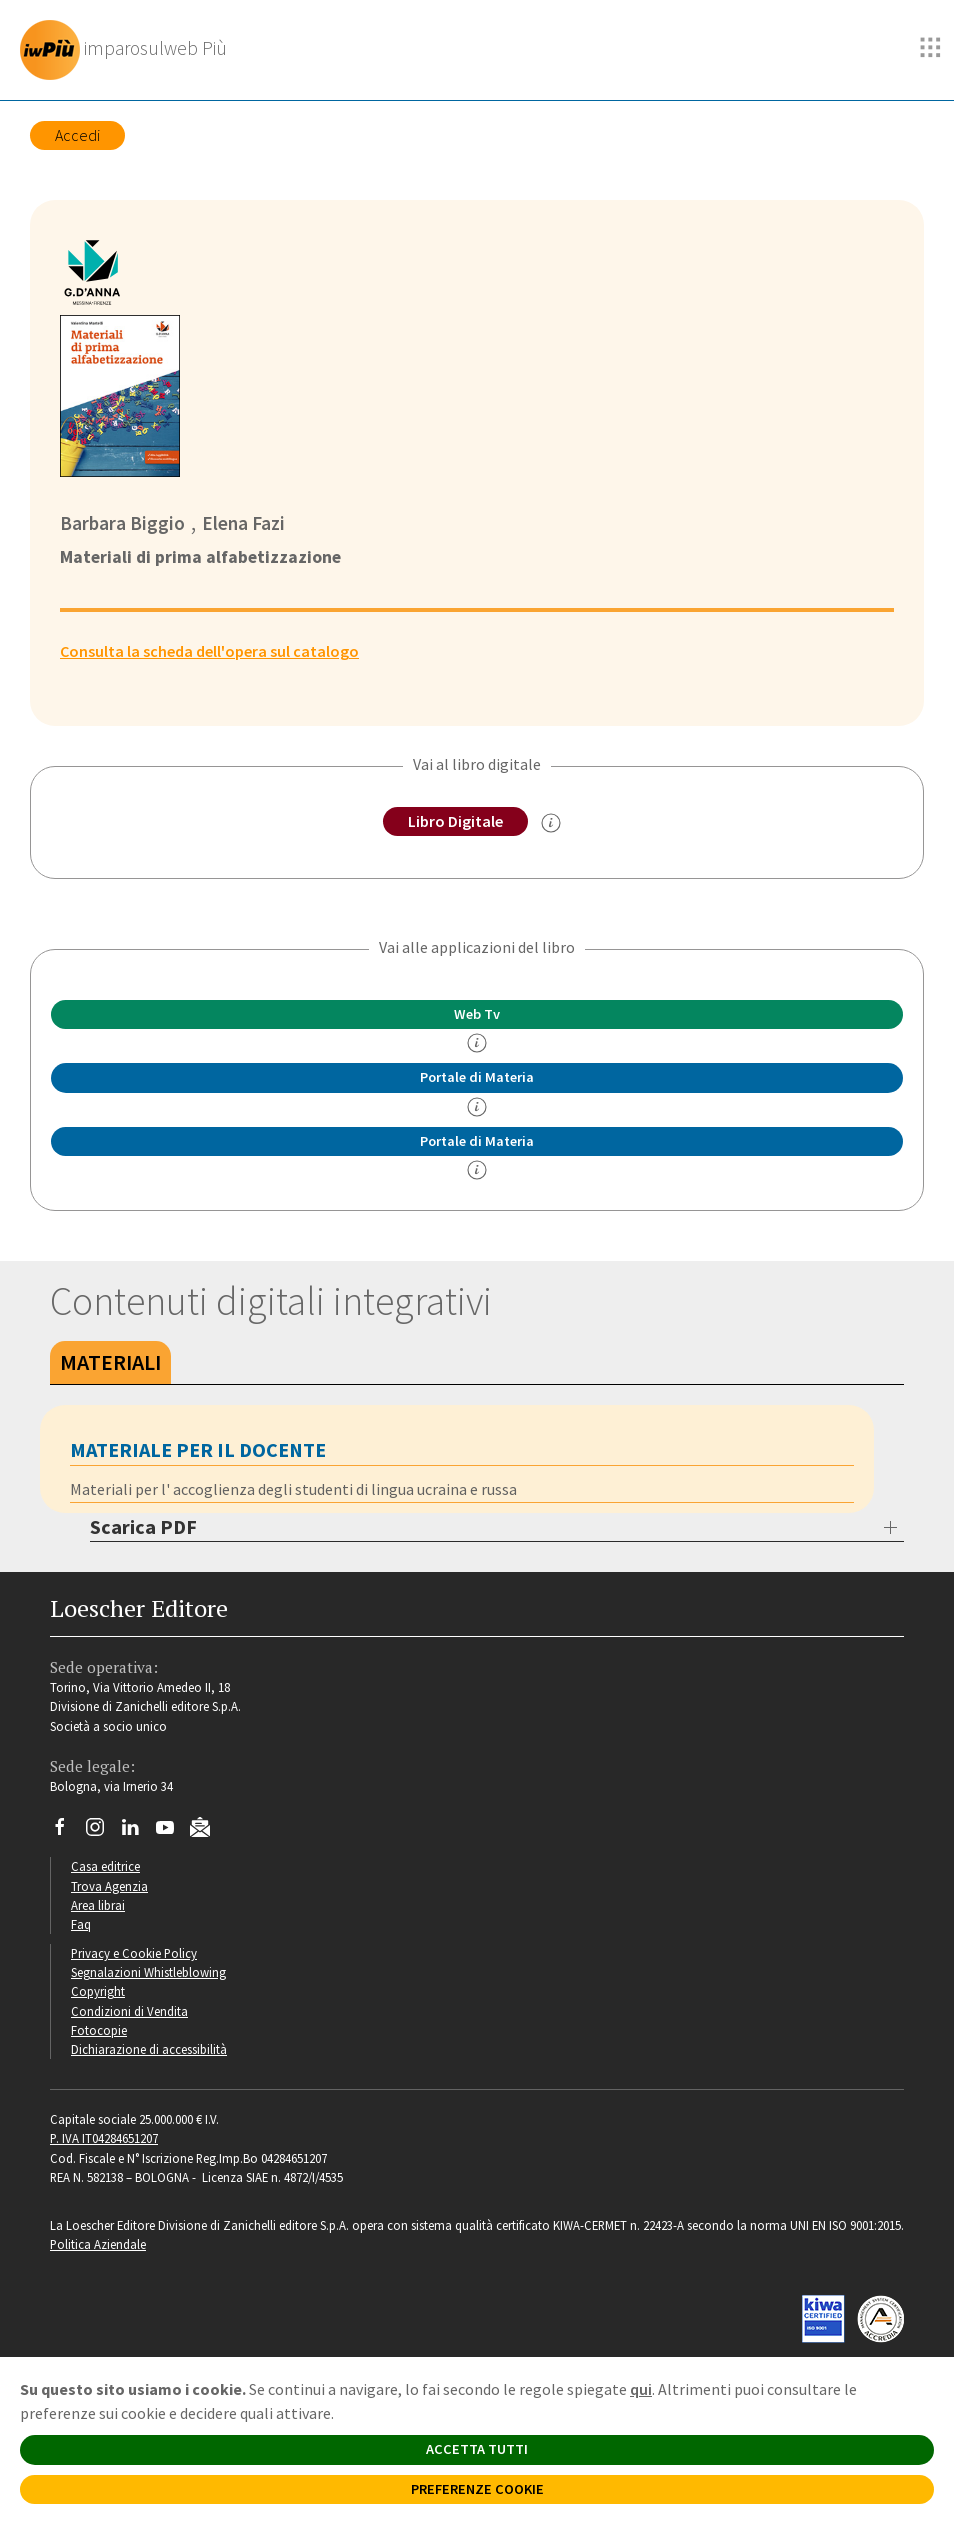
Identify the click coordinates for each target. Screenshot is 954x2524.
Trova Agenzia (109, 1886)
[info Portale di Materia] (477, 1107)
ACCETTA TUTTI (477, 2449)
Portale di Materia (477, 1077)
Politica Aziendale (98, 2244)
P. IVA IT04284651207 (104, 2138)
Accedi (77, 135)
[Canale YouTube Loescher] (172, 1832)
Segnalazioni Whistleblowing (148, 1972)
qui (641, 2389)
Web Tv (477, 1014)
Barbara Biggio (122, 523)
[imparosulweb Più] (128, 50)
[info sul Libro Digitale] (551, 823)
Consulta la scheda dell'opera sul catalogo (209, 651)
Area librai (98, 1905)
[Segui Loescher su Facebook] (67, 1832)
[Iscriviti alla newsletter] (207, 1830)
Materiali (110, 1362)
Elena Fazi (243, 523)
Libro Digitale (455, 821)
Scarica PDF (143, 1526)
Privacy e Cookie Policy (134, 1953)
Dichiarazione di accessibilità (149, 2049)
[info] (477, 1043)
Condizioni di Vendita (129, 2011)
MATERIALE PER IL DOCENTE (198, 1449)
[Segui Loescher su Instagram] (102, 1832)
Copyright (98, 1991)
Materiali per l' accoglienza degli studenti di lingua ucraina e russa (293, 1489)
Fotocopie (99, 2030)
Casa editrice (105, 1866)
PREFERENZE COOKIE (477, 2489)
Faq (81, 1924)
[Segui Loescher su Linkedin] (137, 1832)
